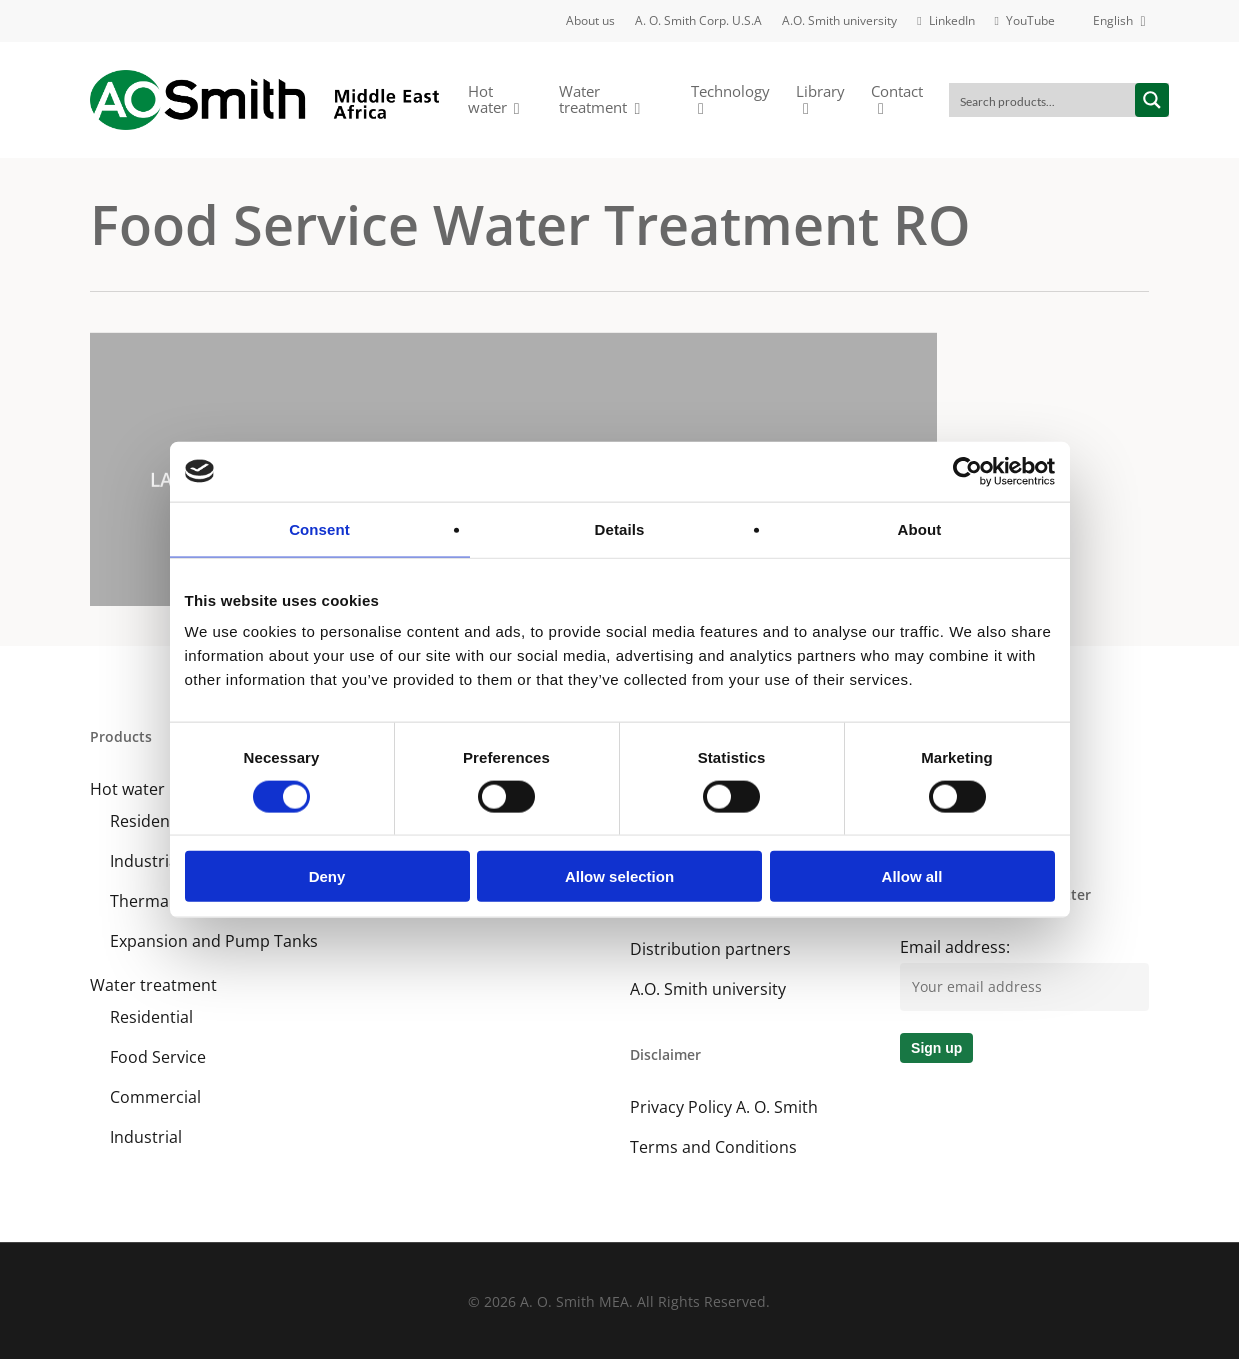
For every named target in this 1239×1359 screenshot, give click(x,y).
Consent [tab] (319, 528)
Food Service (158, 1057)
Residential (151, 1017)
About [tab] (920, 528)
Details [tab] (620, 528)
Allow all (912, 876)
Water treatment (153, 985)
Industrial (146, 1137)
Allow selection (619, 876)
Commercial (155, 1097)
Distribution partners (710, 949)
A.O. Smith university (708, 989)
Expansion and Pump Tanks (214, 941)
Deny (327, 876)
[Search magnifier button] (1152, 100)
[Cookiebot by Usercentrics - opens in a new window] (967, 471)
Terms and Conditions (713, 1147)
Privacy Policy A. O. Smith (724, 1107)
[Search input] (1043, 100)
